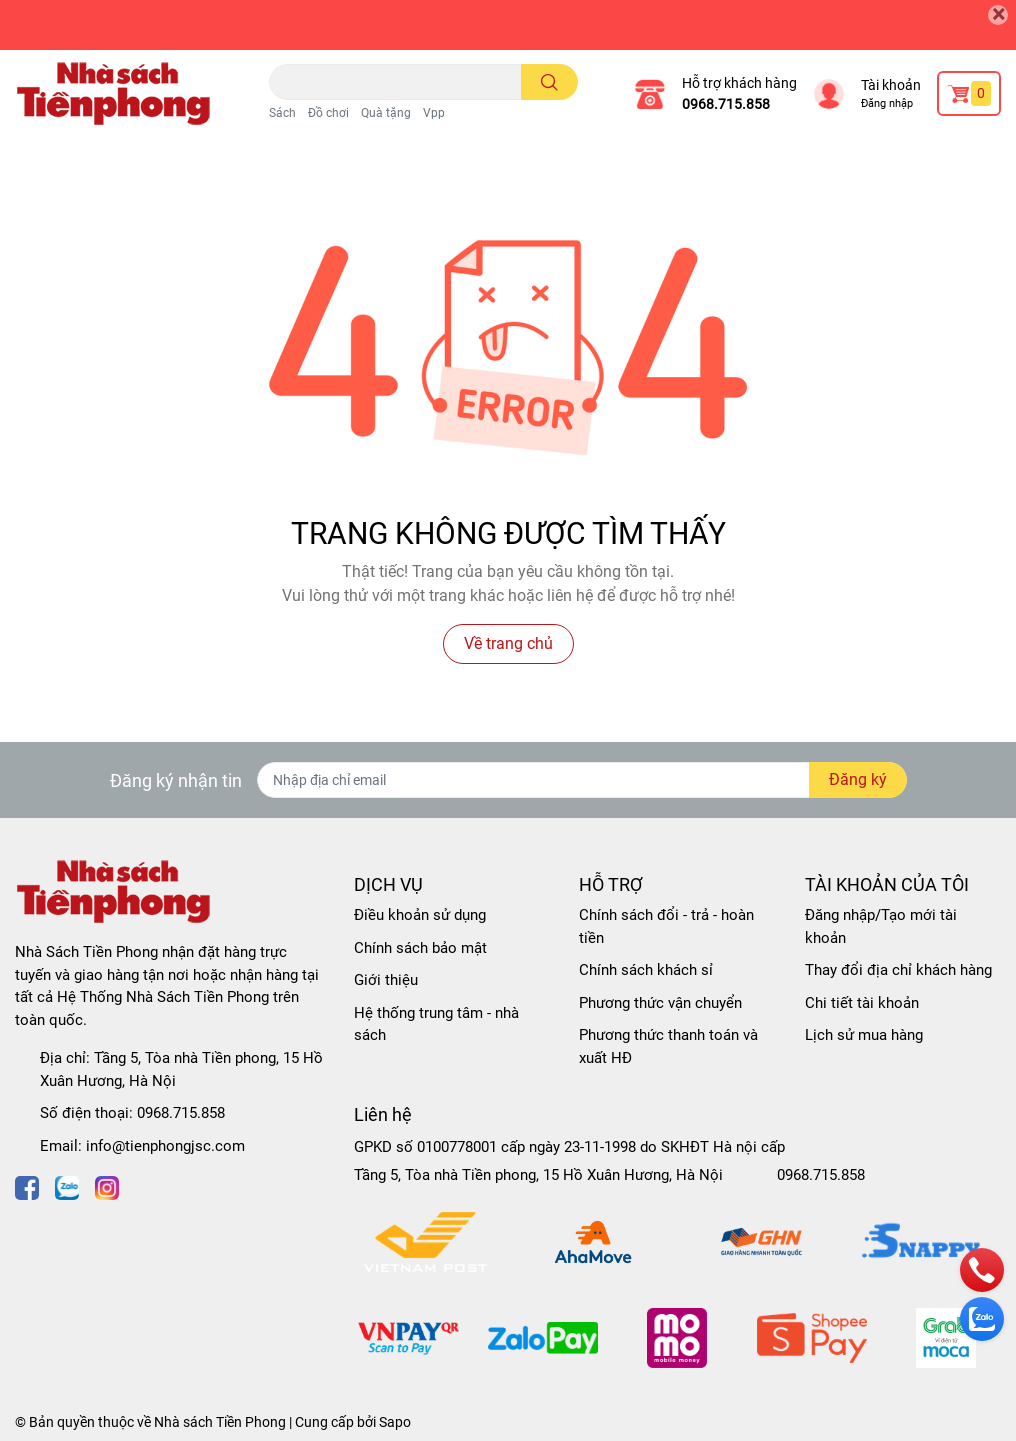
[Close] (998, 15)
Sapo (395, 1422)
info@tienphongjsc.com (165, 1146)
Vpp (434, 113)
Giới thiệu (386, 980)
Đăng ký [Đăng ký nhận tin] (858, 779)
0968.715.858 (726, 104)
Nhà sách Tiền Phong (220, 1422)
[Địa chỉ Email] (582, 780)
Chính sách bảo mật (420, 948)
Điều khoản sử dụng (420, 915)
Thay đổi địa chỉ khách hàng (898, 970)
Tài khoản (891, 85)
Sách (282, 113)
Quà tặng (386, 113)
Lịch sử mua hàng (864, 1035)
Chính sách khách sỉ (646, 970)
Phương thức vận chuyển (660, 1003)
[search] (549, 82)
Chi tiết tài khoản (862, 1003)
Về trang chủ (508, 643)
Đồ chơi (328, 113)
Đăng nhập (887, 103)
